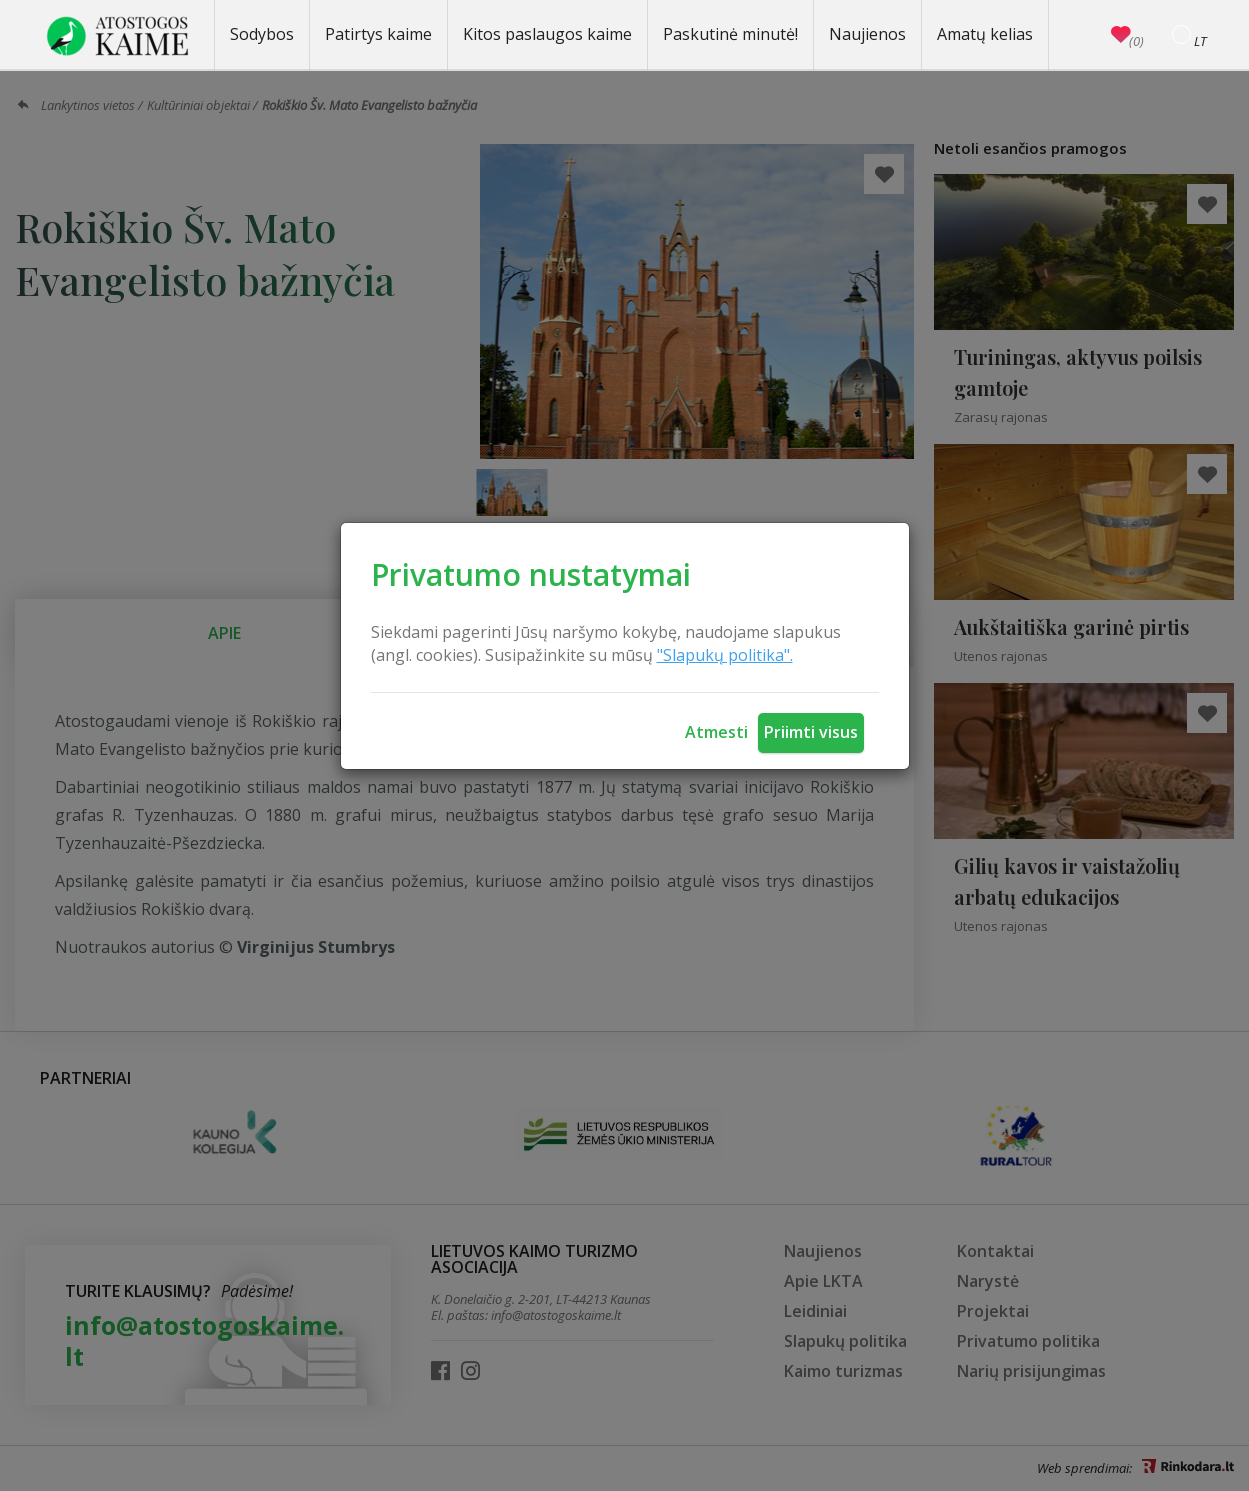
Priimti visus (811, 732)
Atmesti (716, 732)
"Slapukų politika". (725, 655)
